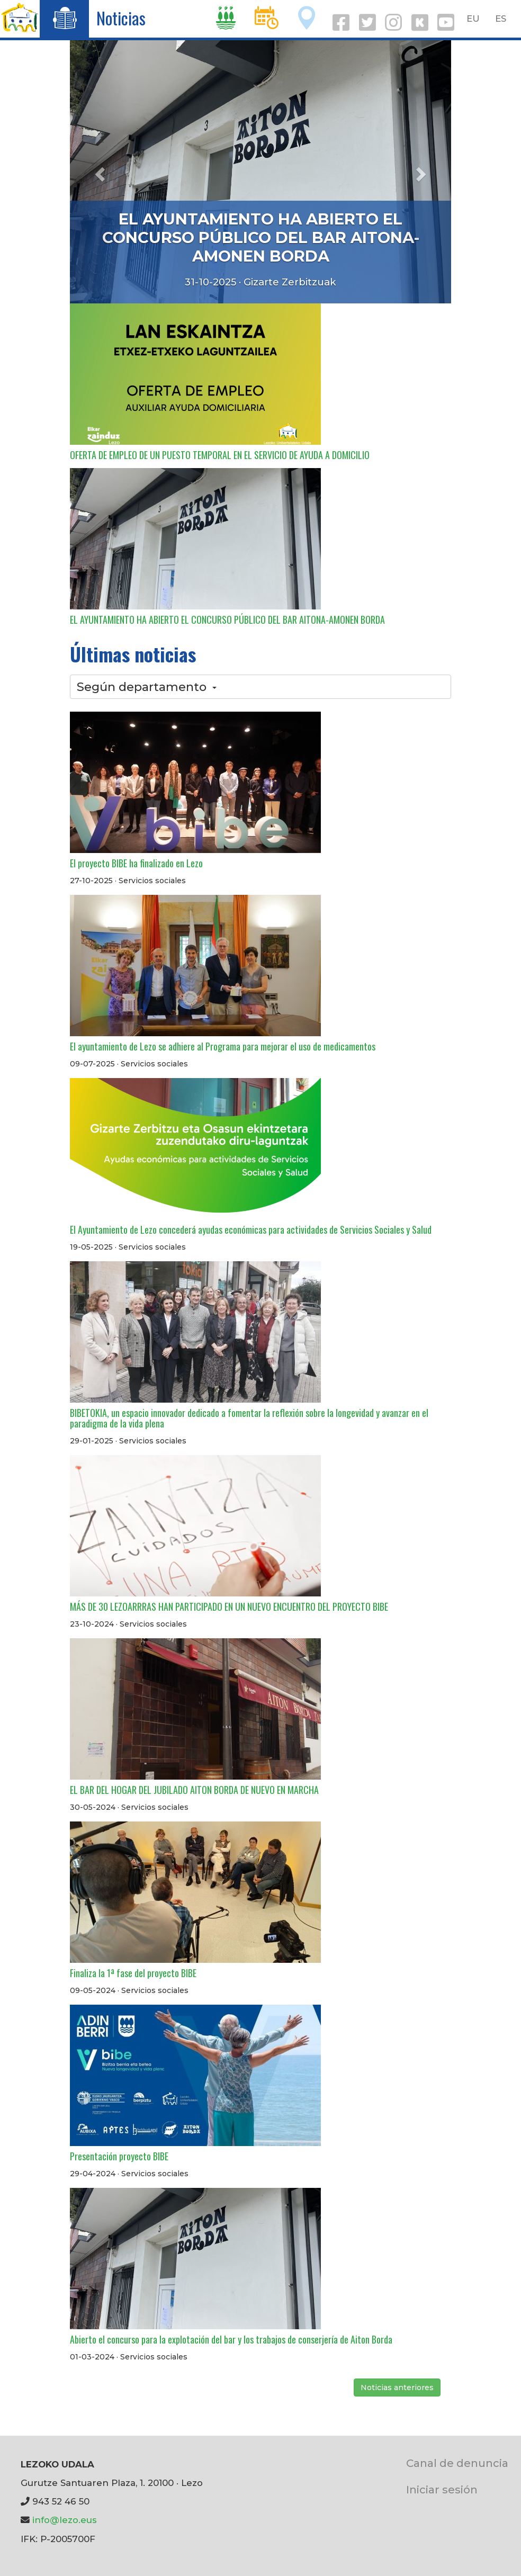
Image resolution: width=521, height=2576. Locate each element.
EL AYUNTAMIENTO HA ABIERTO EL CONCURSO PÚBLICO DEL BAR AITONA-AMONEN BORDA (260, 237)
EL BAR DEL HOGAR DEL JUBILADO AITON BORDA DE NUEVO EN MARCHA (194, 1790)
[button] (98, 171)
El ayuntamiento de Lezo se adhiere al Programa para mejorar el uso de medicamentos (222, 1046)
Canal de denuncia (457, 2463)
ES (500, 18)
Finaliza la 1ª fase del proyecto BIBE (133, 1973)
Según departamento (147, 686)
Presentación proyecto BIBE (119, 2156)
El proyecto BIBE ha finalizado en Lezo (136, 863)
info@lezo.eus (64, 2520)
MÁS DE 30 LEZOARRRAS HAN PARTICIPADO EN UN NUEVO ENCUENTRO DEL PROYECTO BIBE (229, 1606)
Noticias (121, 17)
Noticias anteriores (397, 2387)
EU (473, 18)
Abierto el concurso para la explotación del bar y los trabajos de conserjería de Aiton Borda (231, 2339)
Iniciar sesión (442, 2489)
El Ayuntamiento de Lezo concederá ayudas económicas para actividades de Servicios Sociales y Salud (251, 1229)
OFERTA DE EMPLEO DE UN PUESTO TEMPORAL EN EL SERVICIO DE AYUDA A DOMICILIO (220, 455)
